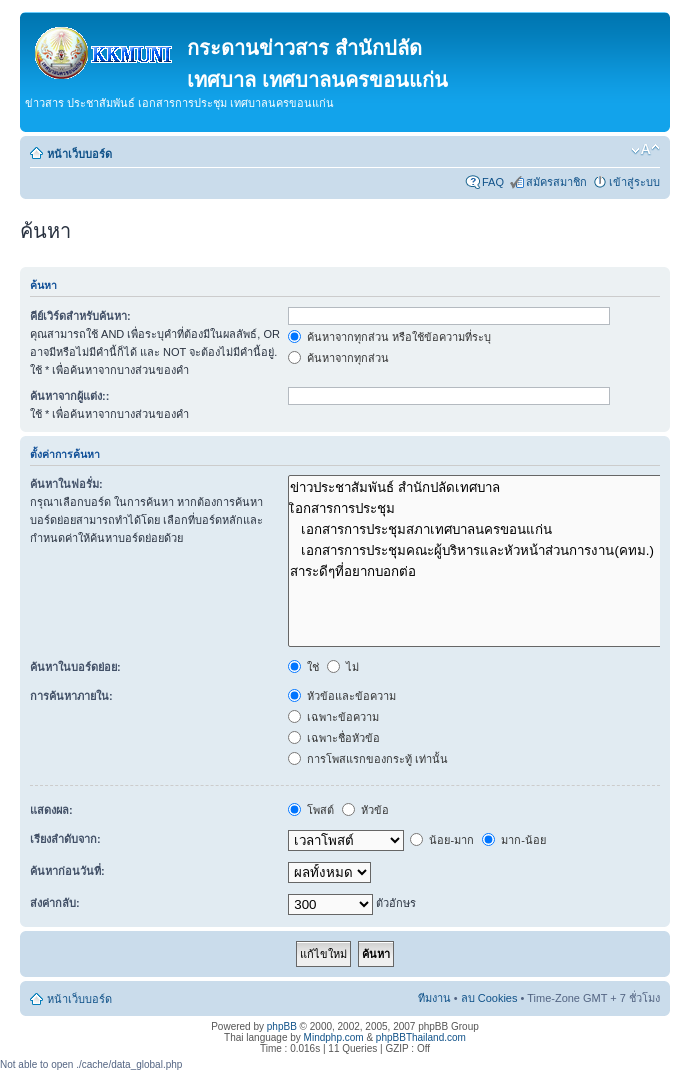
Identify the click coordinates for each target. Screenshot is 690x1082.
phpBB (282, 1026)
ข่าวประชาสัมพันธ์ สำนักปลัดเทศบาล (478, 487)
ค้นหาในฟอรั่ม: (66, 484)
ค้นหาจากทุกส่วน (338, 358)
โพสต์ (311, 810)
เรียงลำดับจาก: (65, 839)
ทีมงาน (434, 998)
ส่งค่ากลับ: (55, 903)
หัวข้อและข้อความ (342, 696)
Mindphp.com (334, 1037)
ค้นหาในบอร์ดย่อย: (75, 667)
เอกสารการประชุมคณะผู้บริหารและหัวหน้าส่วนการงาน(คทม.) (478, 550)
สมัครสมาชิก (556, 182)
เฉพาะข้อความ (333, 717)
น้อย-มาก (442, 840)
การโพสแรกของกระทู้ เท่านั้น (368, 759)
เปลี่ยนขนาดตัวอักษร (645, 150)
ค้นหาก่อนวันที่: (67, 871)
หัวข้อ (365, 810)
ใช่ (303, 667)
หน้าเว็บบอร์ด (79, 154)
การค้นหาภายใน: (71, 696)
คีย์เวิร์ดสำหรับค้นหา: (80, 316)
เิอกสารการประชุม (478, 508)
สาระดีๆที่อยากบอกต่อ (478, 571)
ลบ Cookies (489, 998)
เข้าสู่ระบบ (634, 182)
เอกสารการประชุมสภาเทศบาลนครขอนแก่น (478, 529)
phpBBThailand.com (421, 1037)
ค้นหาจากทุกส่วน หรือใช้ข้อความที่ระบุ (389, 337)
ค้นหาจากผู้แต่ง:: (69, 396)
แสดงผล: (51, 810)
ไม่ (343, 667)
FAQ (493, 182)
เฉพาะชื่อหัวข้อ (334, 738)
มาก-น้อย (514, 840)
